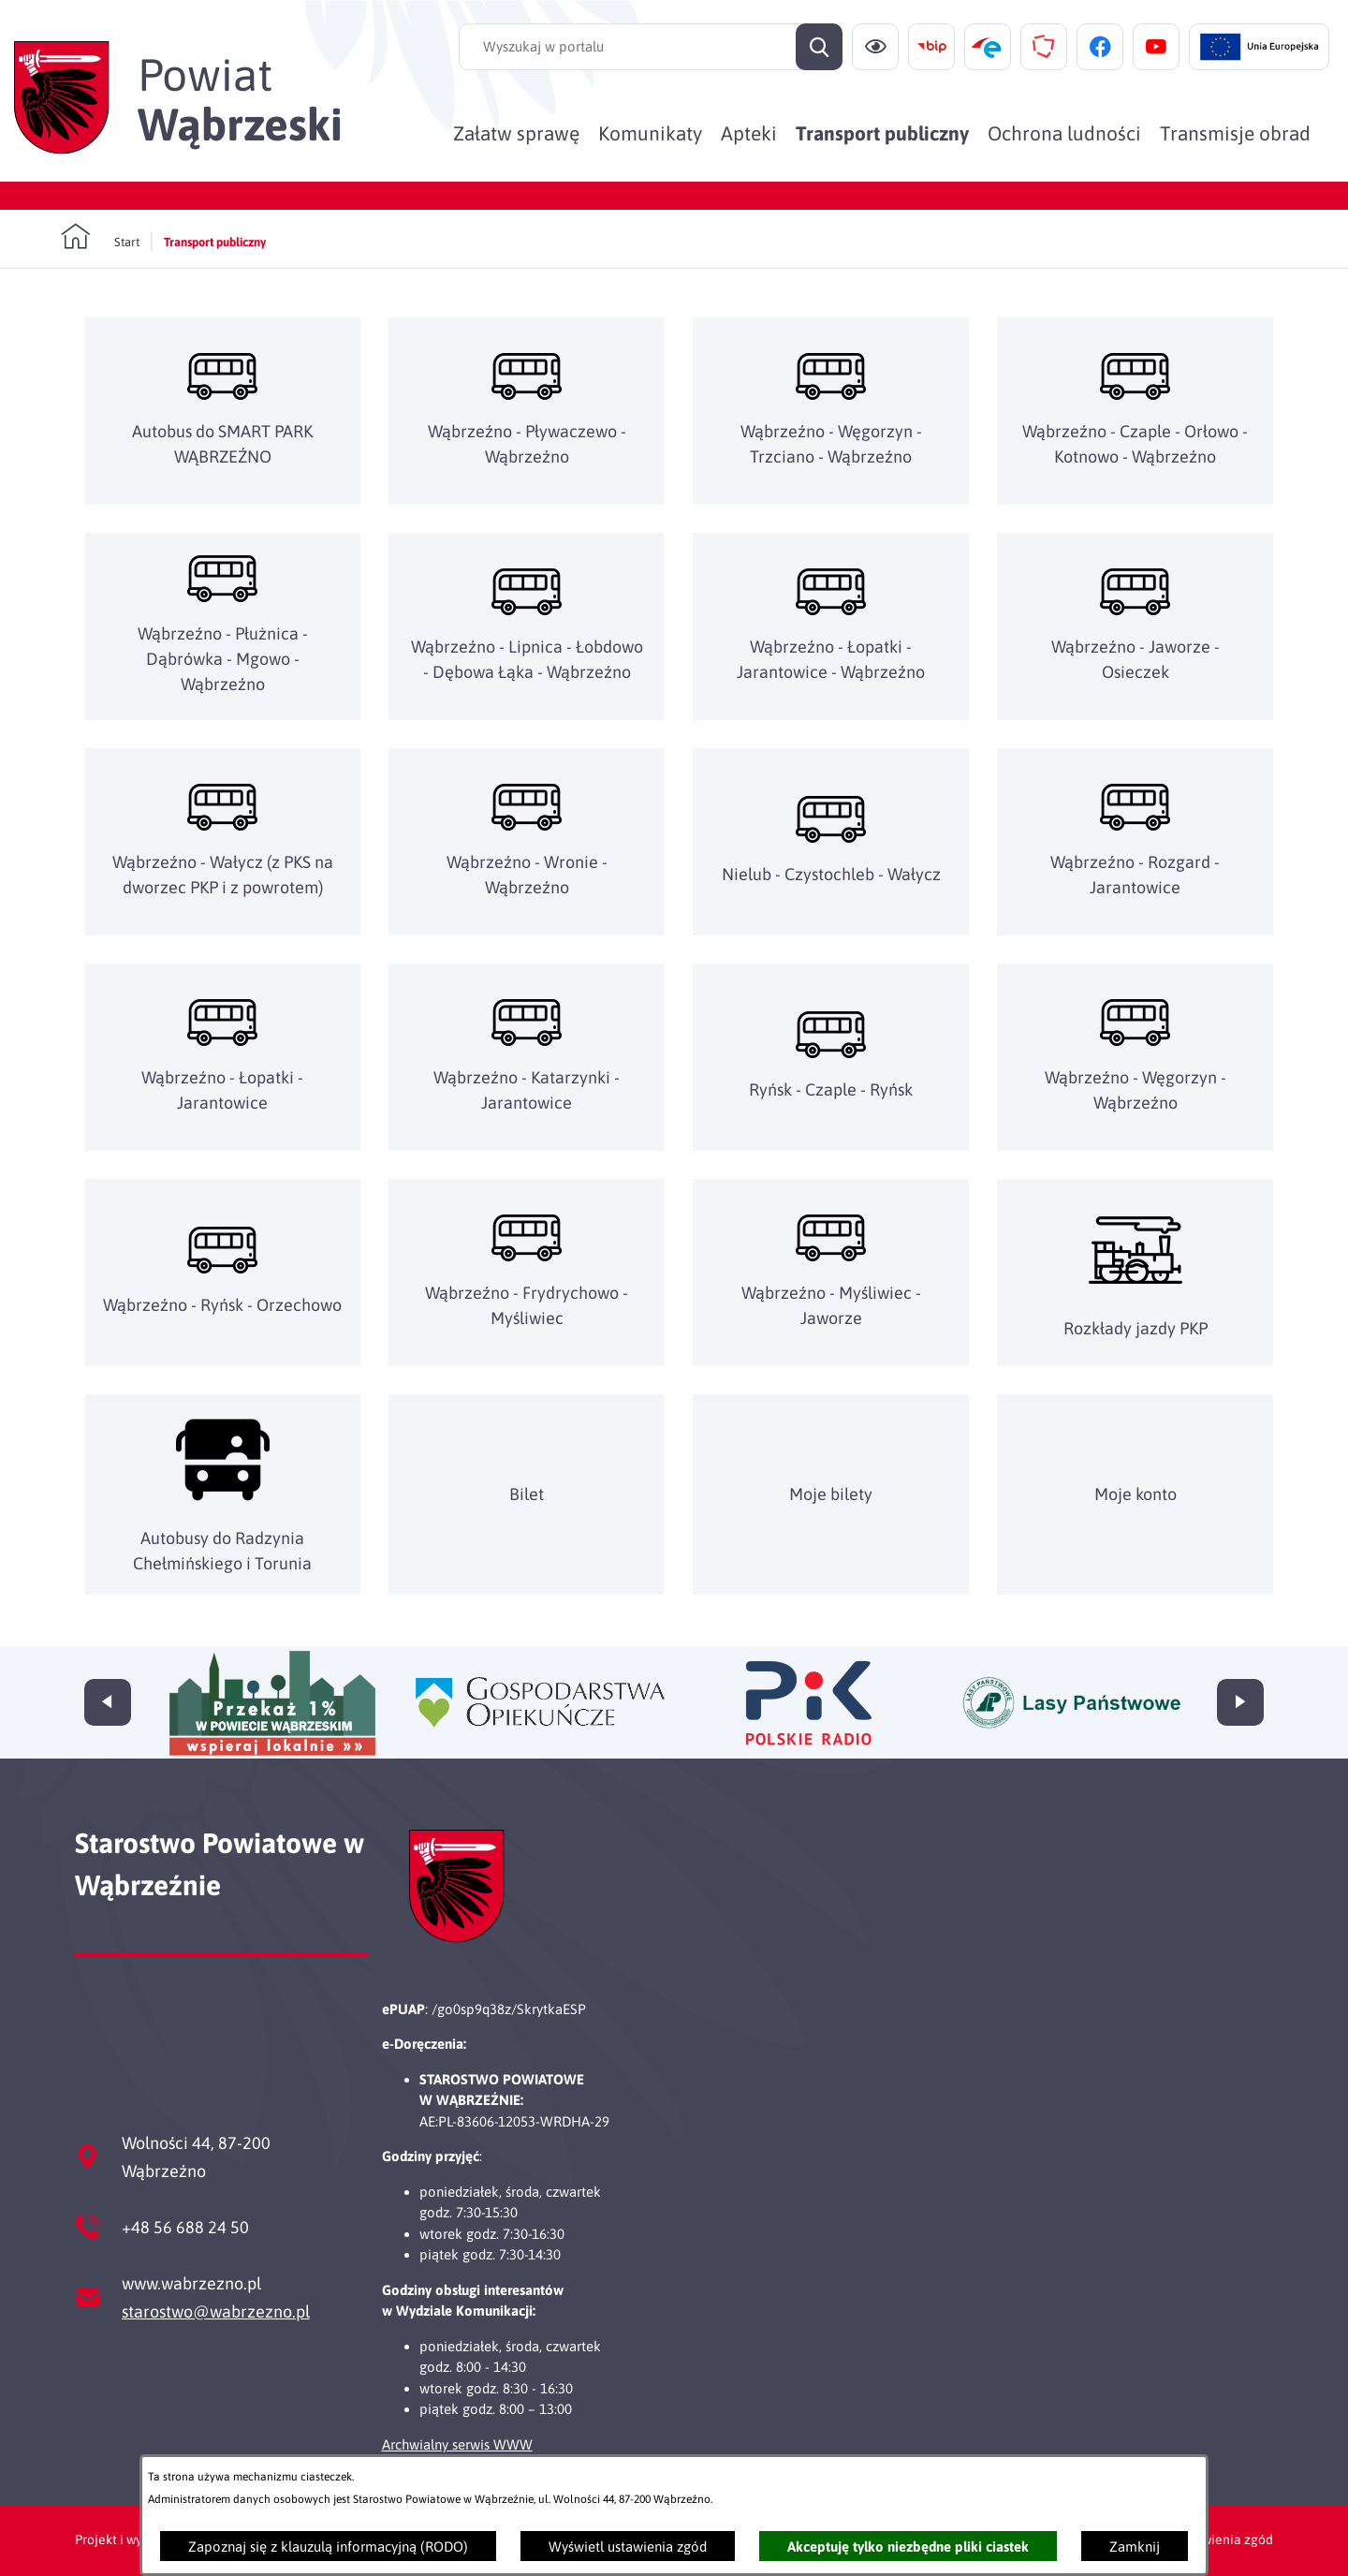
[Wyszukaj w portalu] (650, 46)
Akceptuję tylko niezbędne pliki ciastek (908, 2546)
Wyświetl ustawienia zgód (628, 2546)
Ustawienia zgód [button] (1224, 2539)
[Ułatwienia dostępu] (875, 46)
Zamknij (1134, 2546)
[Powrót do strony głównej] (100, 237)
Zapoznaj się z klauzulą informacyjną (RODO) (328, 2546)
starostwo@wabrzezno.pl (216, 2311)
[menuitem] (516, 133)
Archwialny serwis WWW (457, 2444)
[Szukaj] (819, 46)
